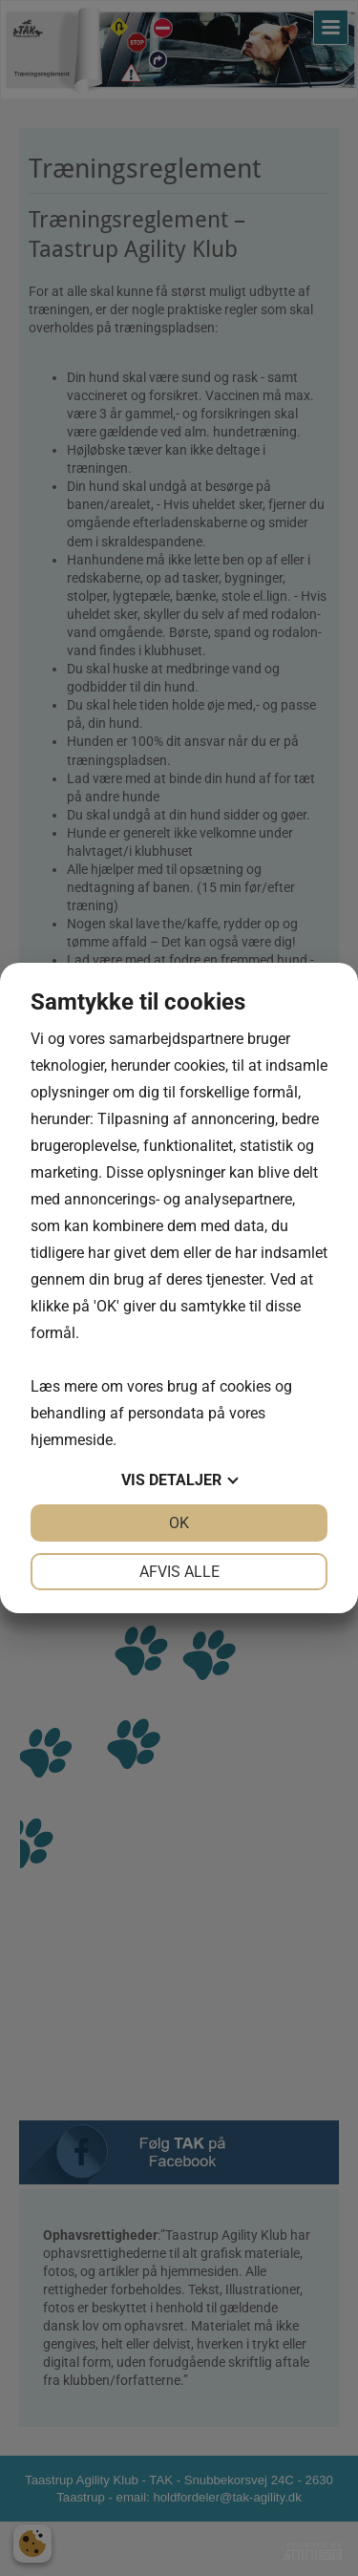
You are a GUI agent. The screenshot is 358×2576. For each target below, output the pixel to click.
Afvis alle (179, 1572)
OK (179, 1523)
